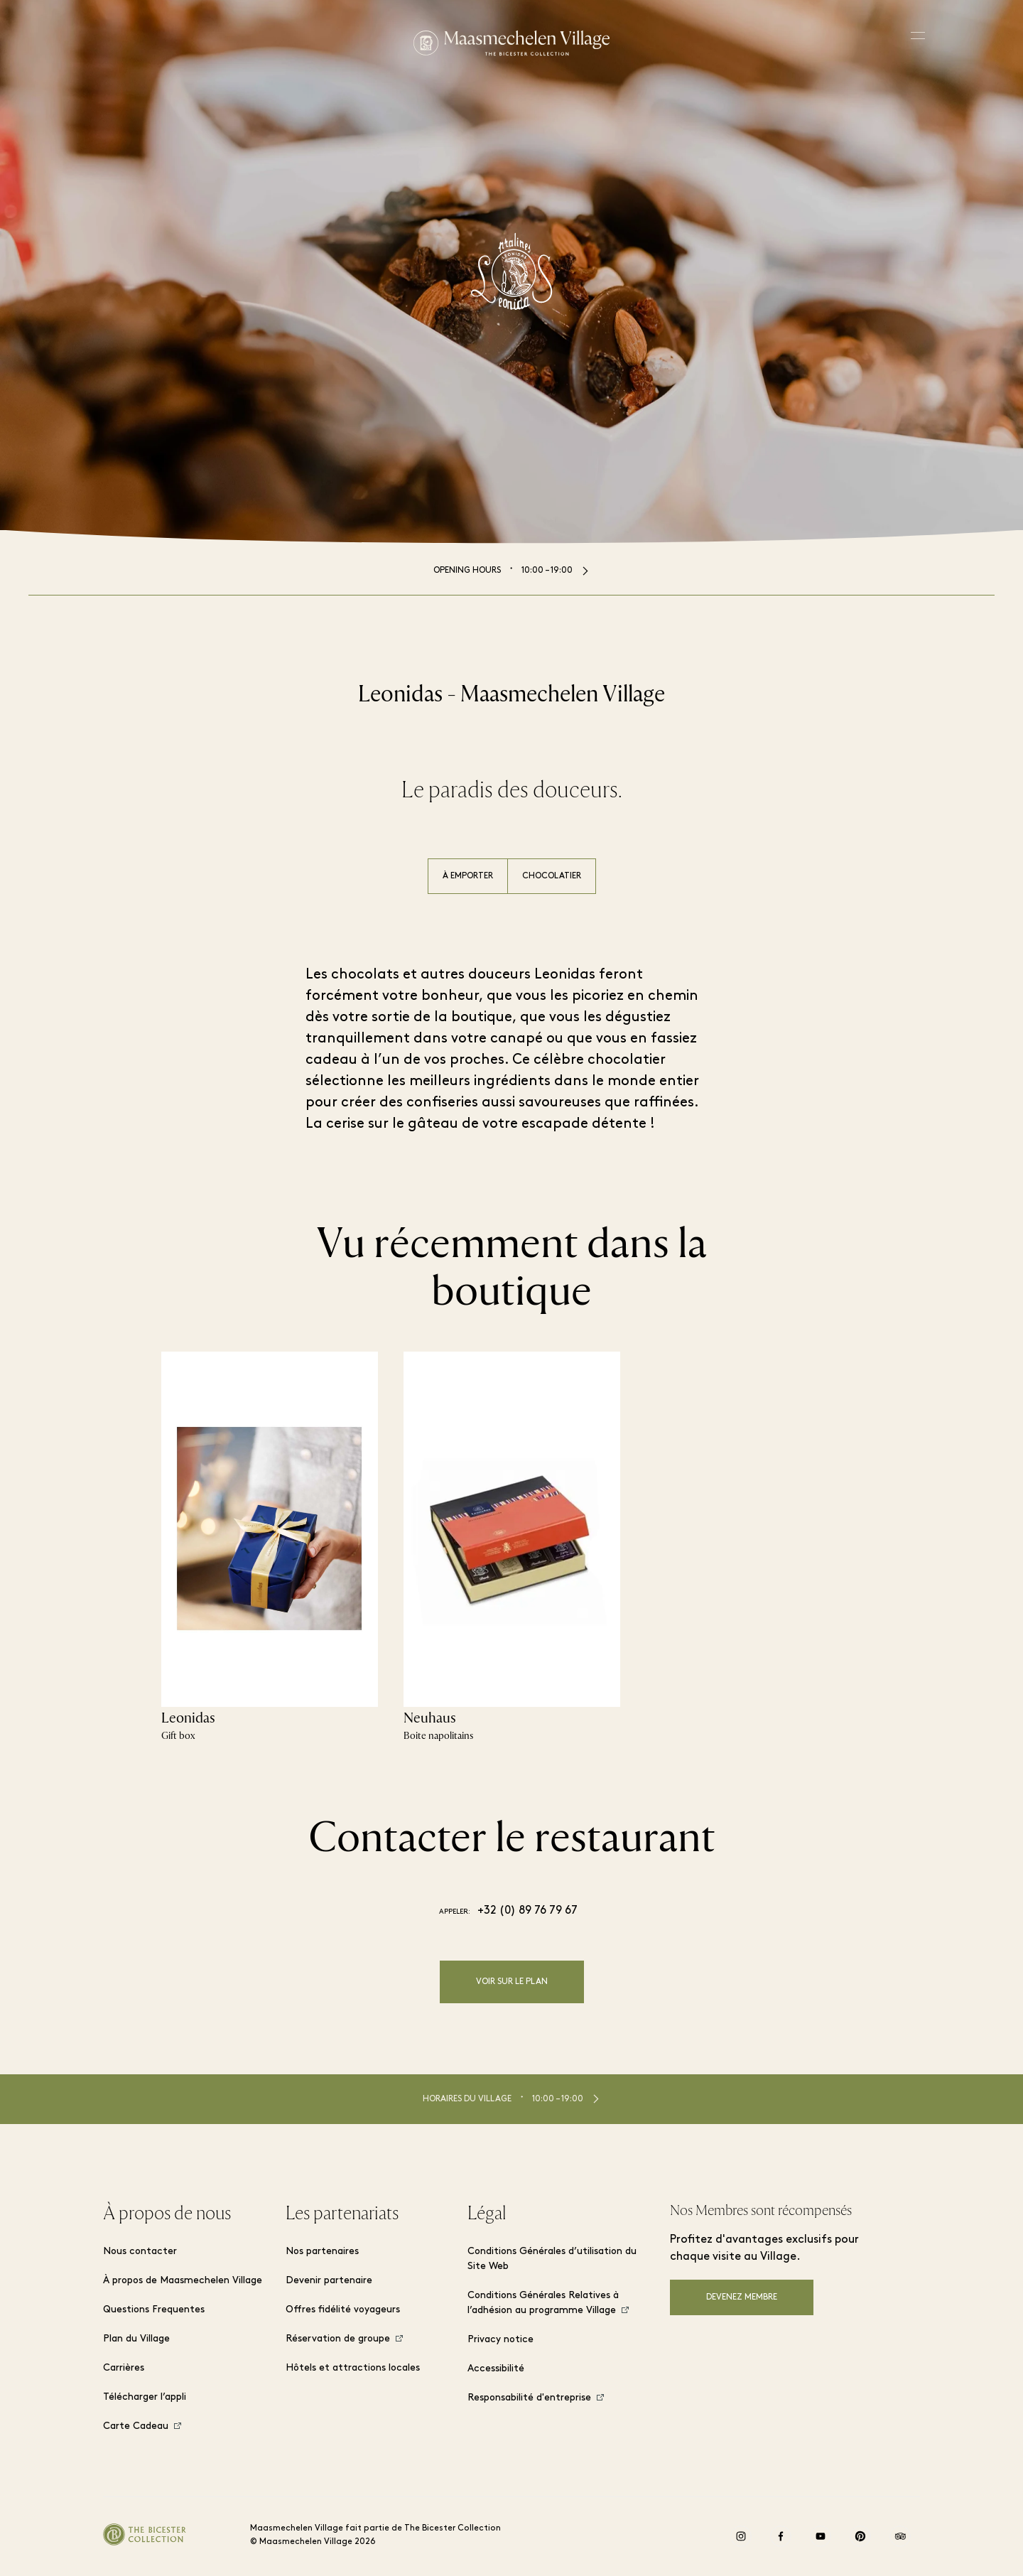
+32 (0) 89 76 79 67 (527, 1911)
